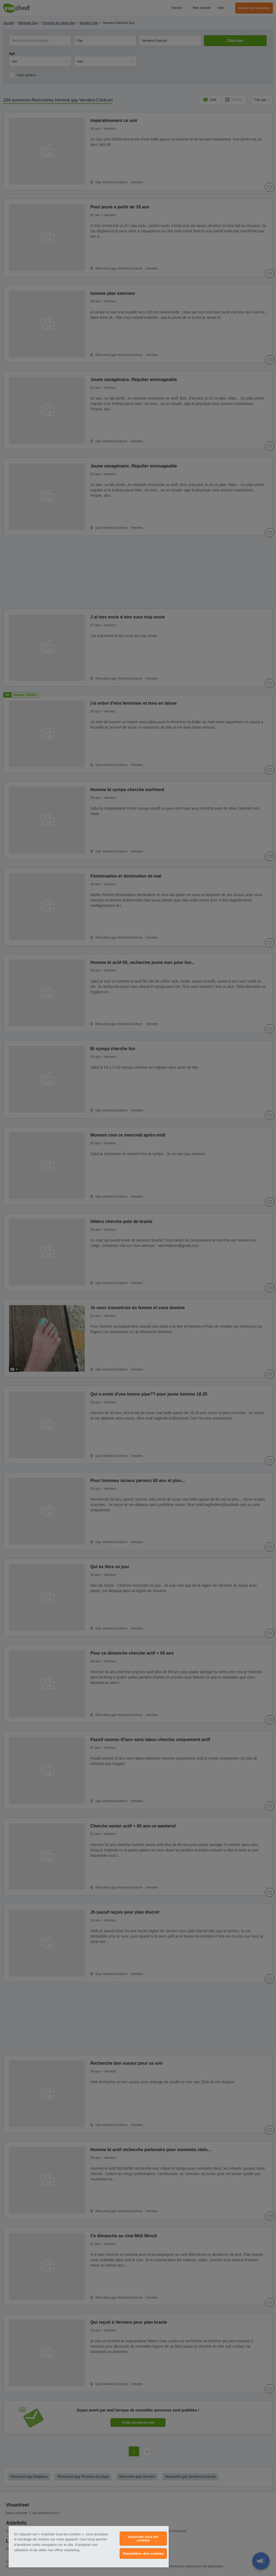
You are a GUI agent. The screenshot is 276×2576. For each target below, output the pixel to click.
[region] (89, 2546)
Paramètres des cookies (143, 2553)
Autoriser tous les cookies (143, 2538)
